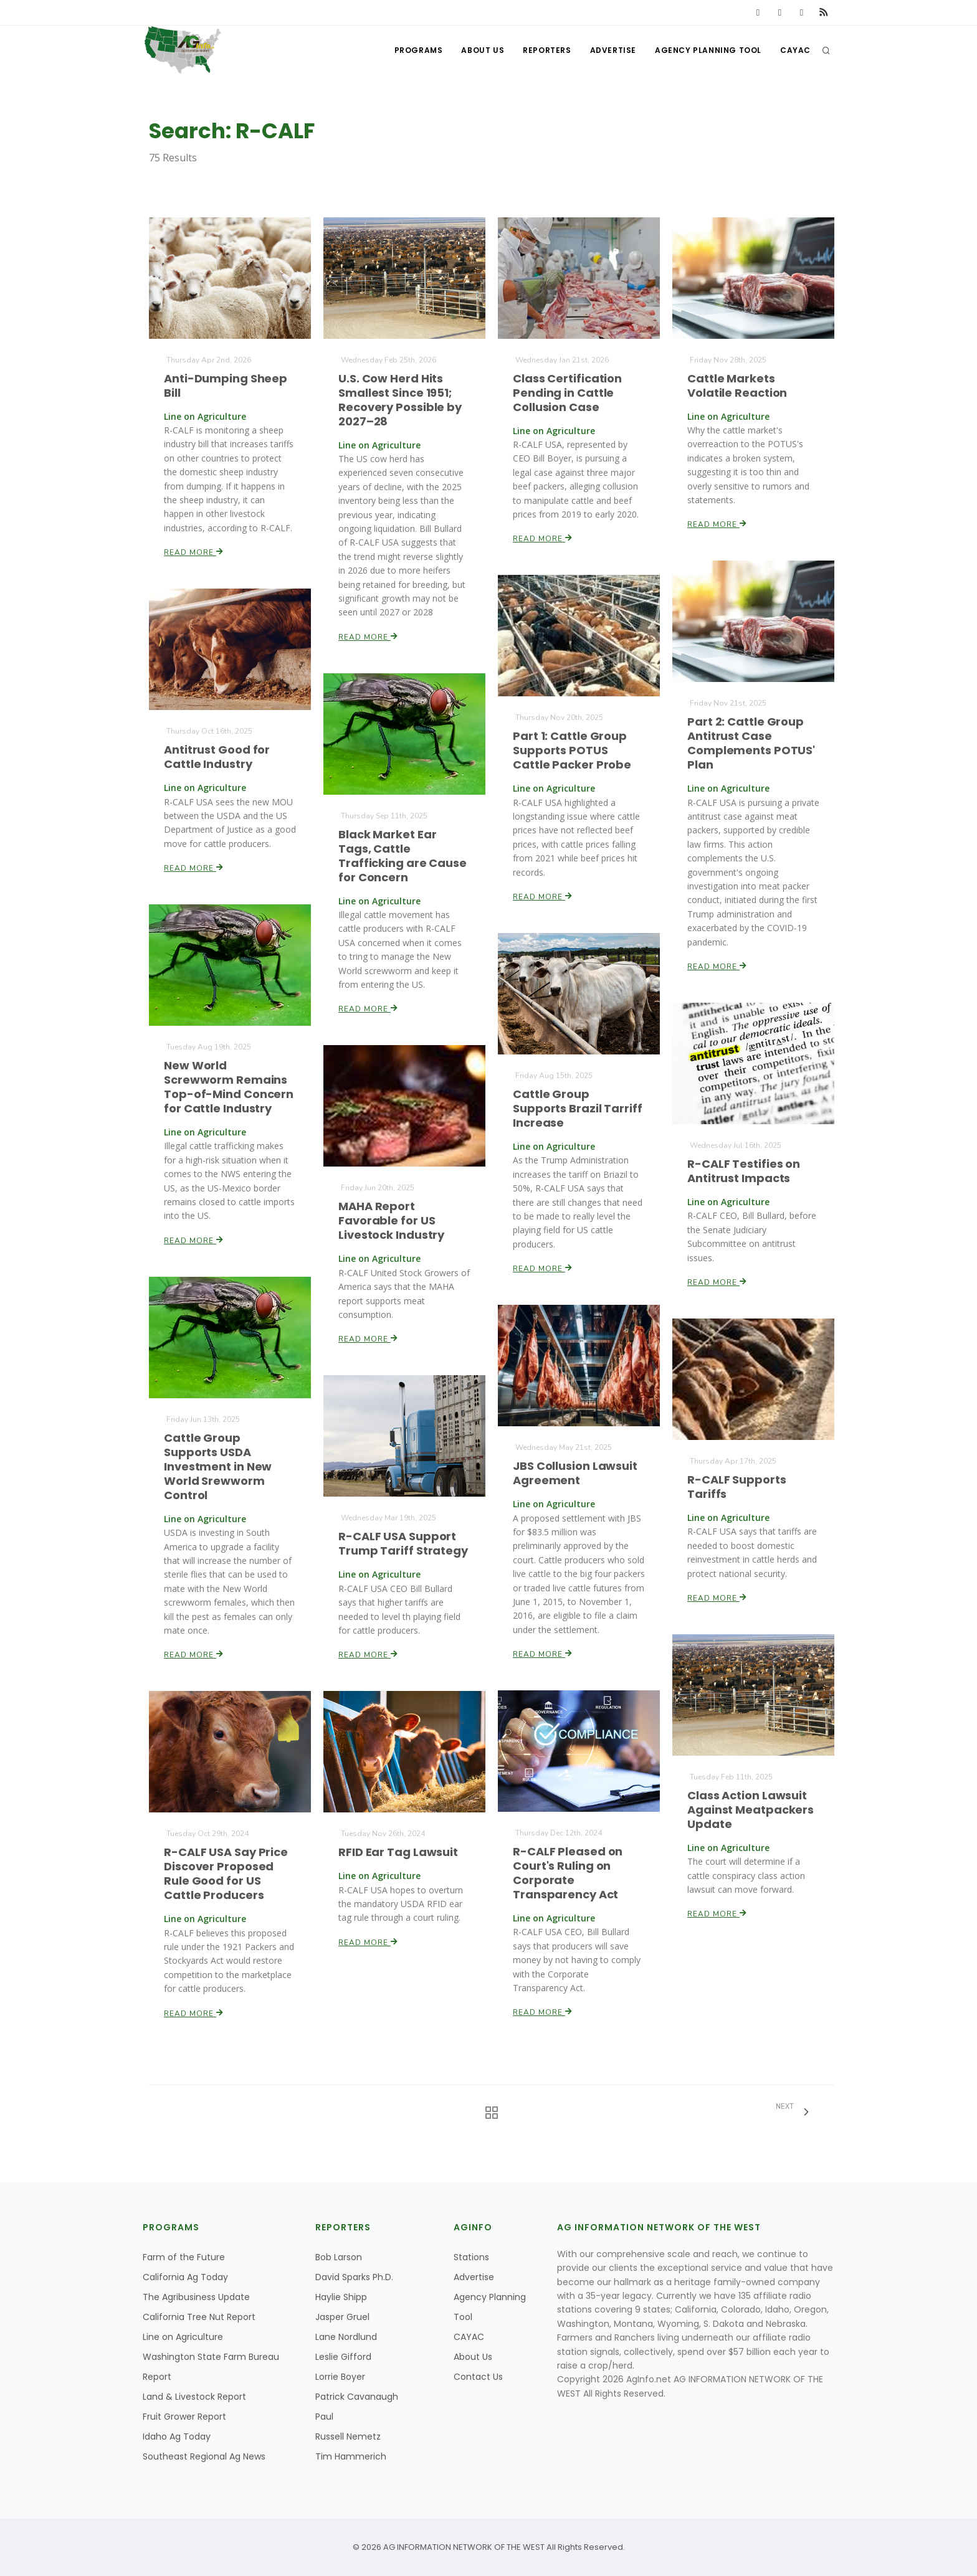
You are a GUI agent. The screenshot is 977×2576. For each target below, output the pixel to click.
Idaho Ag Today (177, 2436)
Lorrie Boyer (340, 2376)
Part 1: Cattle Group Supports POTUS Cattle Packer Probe (572, 750)
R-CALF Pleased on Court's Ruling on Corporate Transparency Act (567, 1873)
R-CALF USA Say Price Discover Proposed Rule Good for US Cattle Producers (226, 1873)
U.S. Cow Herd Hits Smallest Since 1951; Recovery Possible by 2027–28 (399, 400)
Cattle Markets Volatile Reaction (737, 385)
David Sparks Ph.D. (354, 2277)
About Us (482, 50)
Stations (471, 2257)
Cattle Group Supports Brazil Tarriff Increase (577, 1108)
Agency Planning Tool (708, 50)
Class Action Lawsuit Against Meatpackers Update (750, 1810)
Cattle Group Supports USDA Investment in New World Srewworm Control (218, 1466)
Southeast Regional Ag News (204, 2456)
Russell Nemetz (348, 2436)
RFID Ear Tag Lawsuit (397, 1852)
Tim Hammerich (350, 2456)
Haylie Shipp (341, 2297)
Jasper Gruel (342, 2317)
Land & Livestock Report (194, 2396)
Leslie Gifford (343, 2357)
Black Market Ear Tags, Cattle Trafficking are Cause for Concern (402, 855)
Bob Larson (338, 2257)
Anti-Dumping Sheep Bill (225, 385)
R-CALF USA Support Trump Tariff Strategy (402, 1543)
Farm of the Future (184, 2257)
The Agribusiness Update (196, 2297)
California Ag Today (185, 2277)
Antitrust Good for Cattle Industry (217, 757)
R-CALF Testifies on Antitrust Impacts (743, 1171)
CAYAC (795, 50)
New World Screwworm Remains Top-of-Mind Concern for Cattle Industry (228, 1087)
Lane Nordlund (346, 2337)
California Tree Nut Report (199, 2317)
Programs (418, 50)
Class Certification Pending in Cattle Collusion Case (567, 393)
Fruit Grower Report (184, 2416)
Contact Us (478, 2376)
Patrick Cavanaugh (356, 2396)
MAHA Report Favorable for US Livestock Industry (391, 1220)
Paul (324, 2416)
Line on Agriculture (183, 2337)
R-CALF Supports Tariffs (736, 1487)
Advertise (613, 50)
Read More (194, 552)
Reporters (547, 50)
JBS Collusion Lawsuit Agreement (575, 1473)
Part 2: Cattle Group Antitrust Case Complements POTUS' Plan (751, 743)
